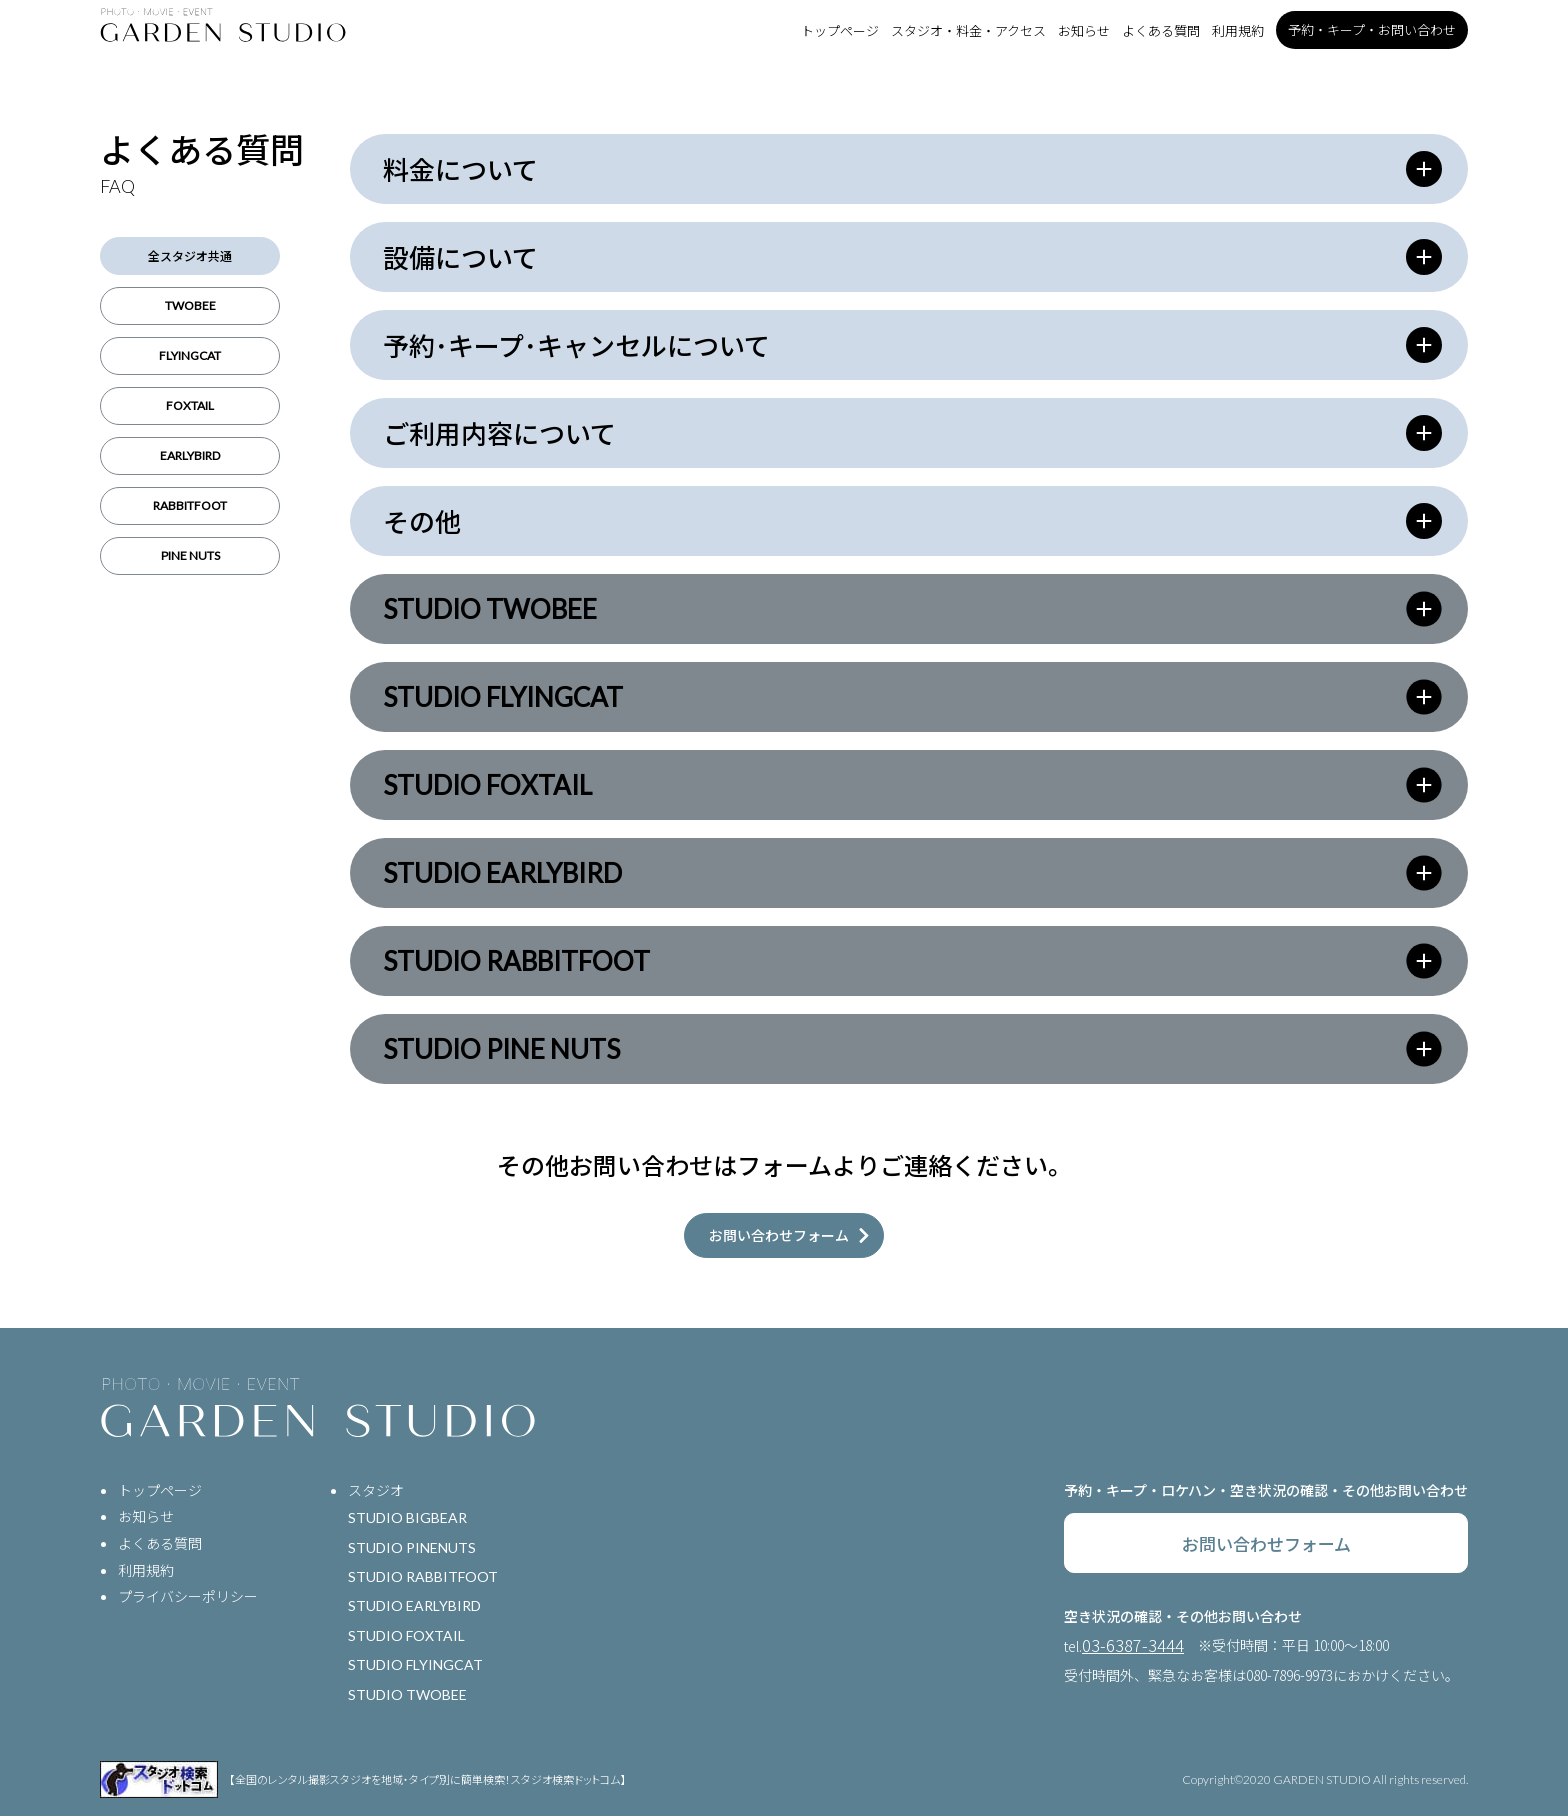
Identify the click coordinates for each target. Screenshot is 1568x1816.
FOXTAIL (190, 405)
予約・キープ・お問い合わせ (1372, 29)
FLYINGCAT (190, 355)
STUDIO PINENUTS (412, 1547)
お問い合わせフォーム (1266, 1543)
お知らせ (1084, 30)
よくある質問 (1161, 30)
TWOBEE (190, 305)
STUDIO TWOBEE (407, 1694)
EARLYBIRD (190, 455)
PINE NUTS (190, 555)
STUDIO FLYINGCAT (415, 1664)
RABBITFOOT (190, 505)
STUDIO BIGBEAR (407, 1517)
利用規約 (1238, 30)
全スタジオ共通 (190, 255)
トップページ (840, 30)
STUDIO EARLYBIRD (414, 1605)
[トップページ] (223, 25)
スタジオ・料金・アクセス (968, 30)
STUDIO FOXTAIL (406, 1635)
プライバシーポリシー (188, 1596)
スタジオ (376, 1490)
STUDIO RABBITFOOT (423, 1576)
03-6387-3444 (1133, 1645)
